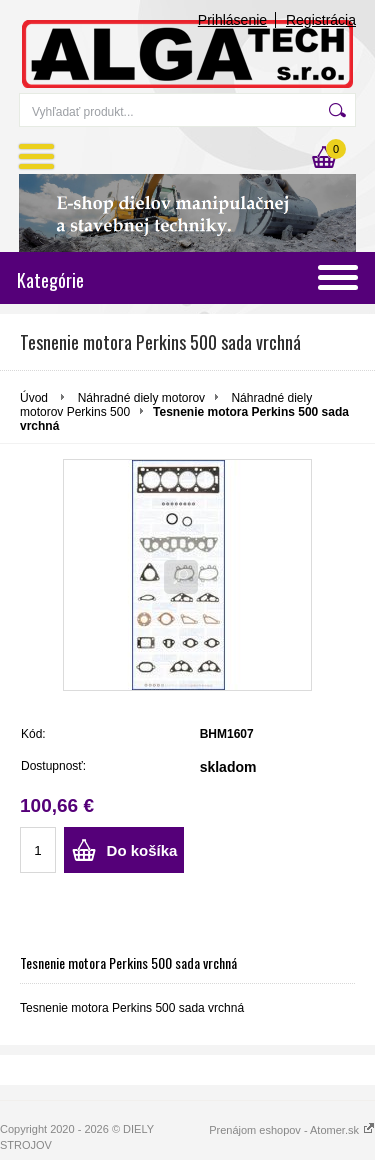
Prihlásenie (232, 20)
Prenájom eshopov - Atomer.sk (292, 1130)
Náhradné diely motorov (141, 398)
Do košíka (142, 850)
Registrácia (321, 20)
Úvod (34, 398)
